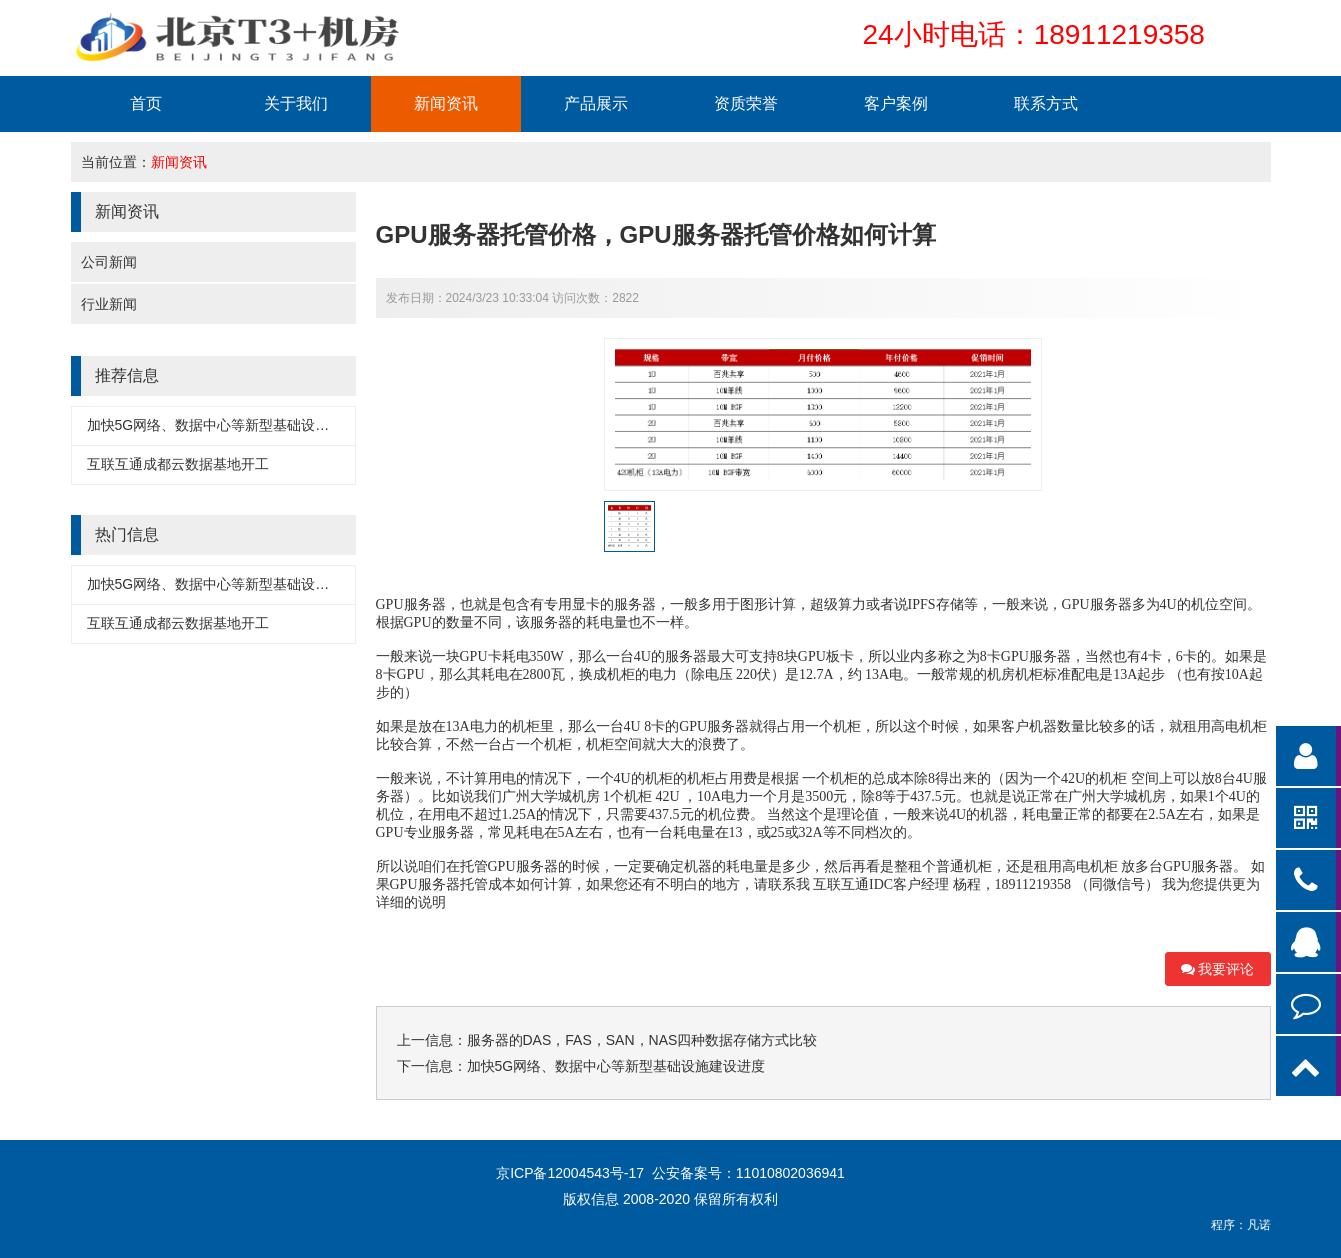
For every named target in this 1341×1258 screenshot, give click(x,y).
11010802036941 (790, 1173)
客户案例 (896, 103)
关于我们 (296, 103)
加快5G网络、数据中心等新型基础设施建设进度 (236, 425)
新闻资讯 (446, 103)
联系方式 (1046, 103)
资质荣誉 (746, 103)
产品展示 (596, 103)
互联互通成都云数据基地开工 (178, 464)
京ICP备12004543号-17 (572, 1173)
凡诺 (1259, 1225)
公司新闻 (109, 262)
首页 (146, 103)
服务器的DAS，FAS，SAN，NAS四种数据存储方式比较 (642, 1040)
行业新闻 (109, 304)
